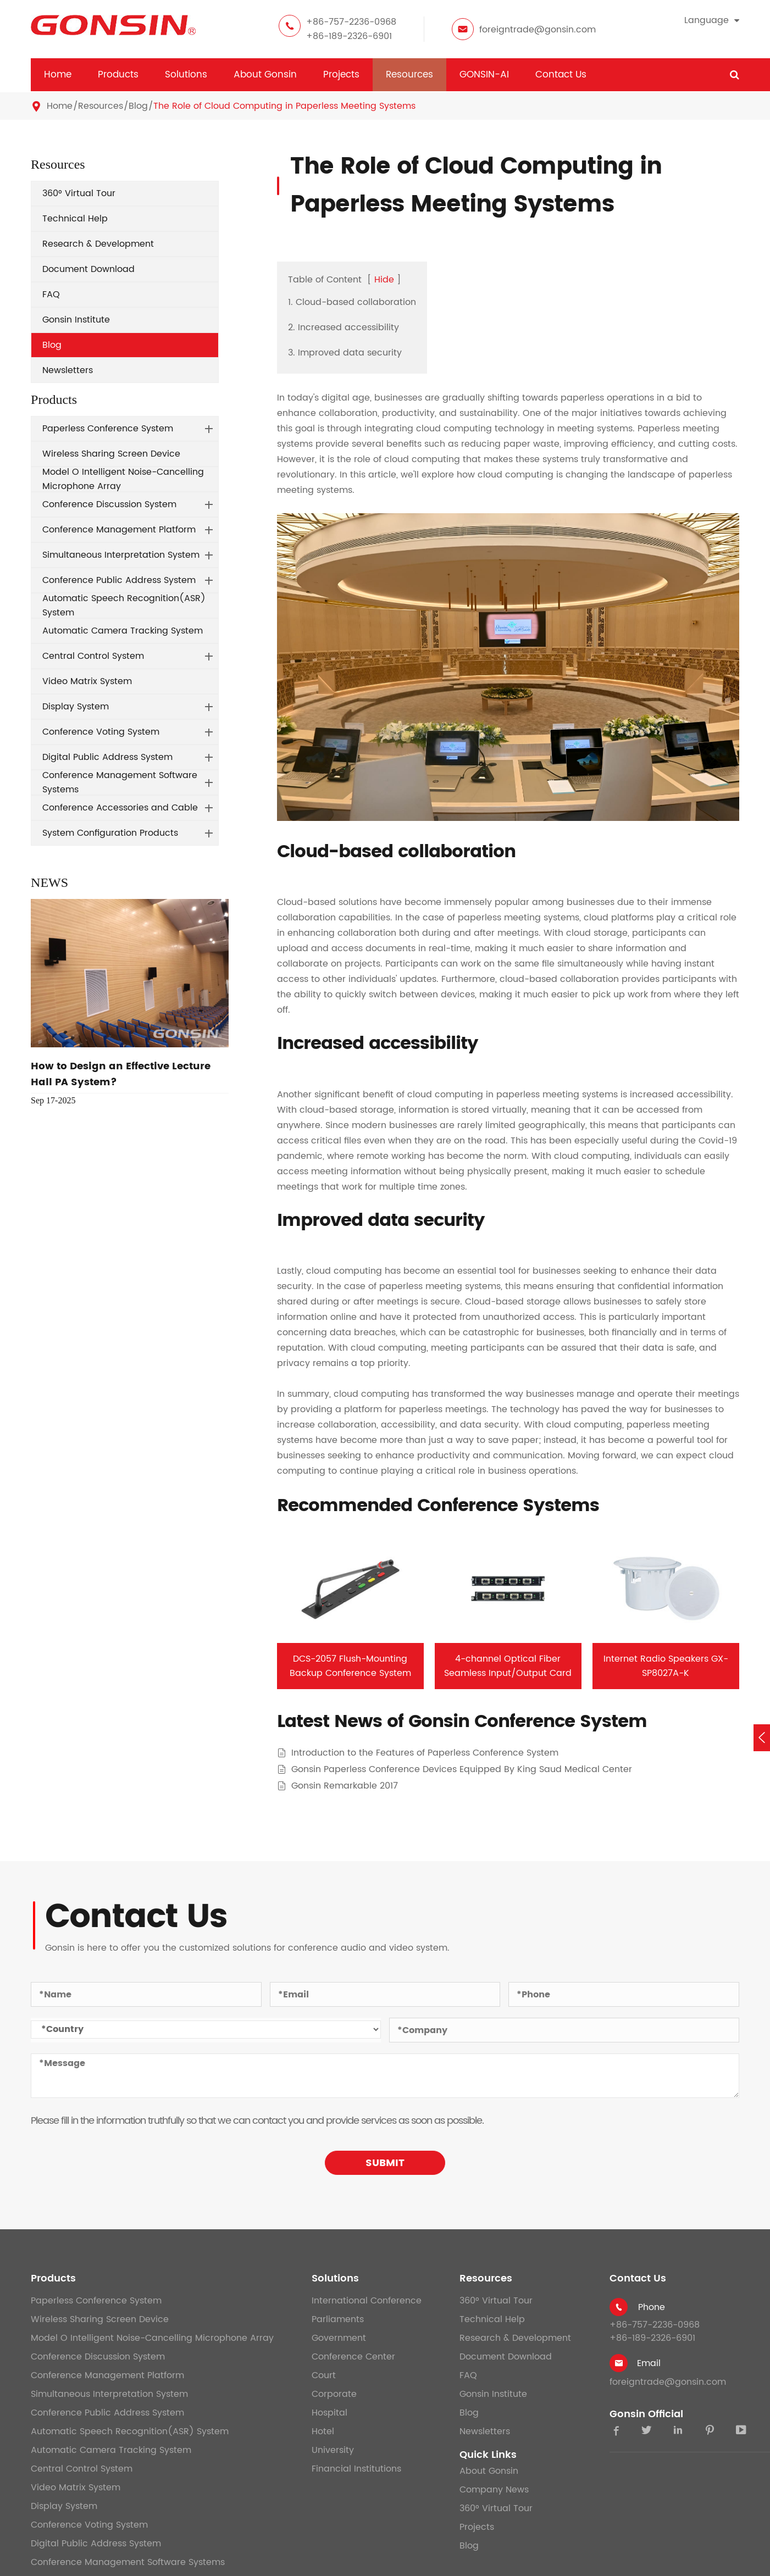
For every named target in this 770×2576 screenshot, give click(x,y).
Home (57, 74)
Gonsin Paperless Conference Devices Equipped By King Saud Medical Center (461, 1770)
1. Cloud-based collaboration (352, 302)
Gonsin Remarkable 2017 (344, 1786)
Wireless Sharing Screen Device (111, 454)
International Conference (367, 2301)
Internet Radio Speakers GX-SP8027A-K (665, 1666)
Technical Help (75, 219)
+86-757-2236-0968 (351, 22)
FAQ (51, 294)
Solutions (186, 74)
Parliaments (338, 2319)
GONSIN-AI (484, 74)
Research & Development (98, 244)
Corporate (334, 2394)
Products (118, 74)
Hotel (323, 2431)
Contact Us (560, 74)
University (333, 2450)
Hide (384, 280)
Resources (409, 74)
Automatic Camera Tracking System (122, 631)
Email (649, 2363)
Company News (494, 2490)
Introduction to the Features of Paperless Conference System (424, 1753)
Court (324, 2375)
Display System (75, 706)
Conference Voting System (100, 732)
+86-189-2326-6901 (349, 36)
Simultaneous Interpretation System (121, 555)
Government (339, 2338)
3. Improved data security (345, 353)
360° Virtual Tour (78, 193)
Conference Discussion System (109, 504)
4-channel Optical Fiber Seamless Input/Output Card (508, 1666)
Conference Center (353, 2357)
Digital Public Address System (107, 757)
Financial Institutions (356, 2469)
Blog (138, 106)
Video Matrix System (87, 681)
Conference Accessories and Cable (120, 808)
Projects (341, 74)
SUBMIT (385, 2163)
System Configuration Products (110, 833)
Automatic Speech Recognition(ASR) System (124, 605)
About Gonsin (265, 74)
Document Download (88, 269)
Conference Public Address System (119, 580)
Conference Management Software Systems (119, 782)
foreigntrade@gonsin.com (537, 30)
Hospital (329, 2413)
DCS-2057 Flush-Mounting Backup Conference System (350, 1666)
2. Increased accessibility (343, 327)
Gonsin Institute (76, 320)
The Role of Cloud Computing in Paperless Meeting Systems (284, 106)
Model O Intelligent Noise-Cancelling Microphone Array (123, 479)
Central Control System (93, 656)
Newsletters (67, 370)
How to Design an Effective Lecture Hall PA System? (120, 1074)
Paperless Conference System (107, 428)
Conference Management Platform (119, 530)
